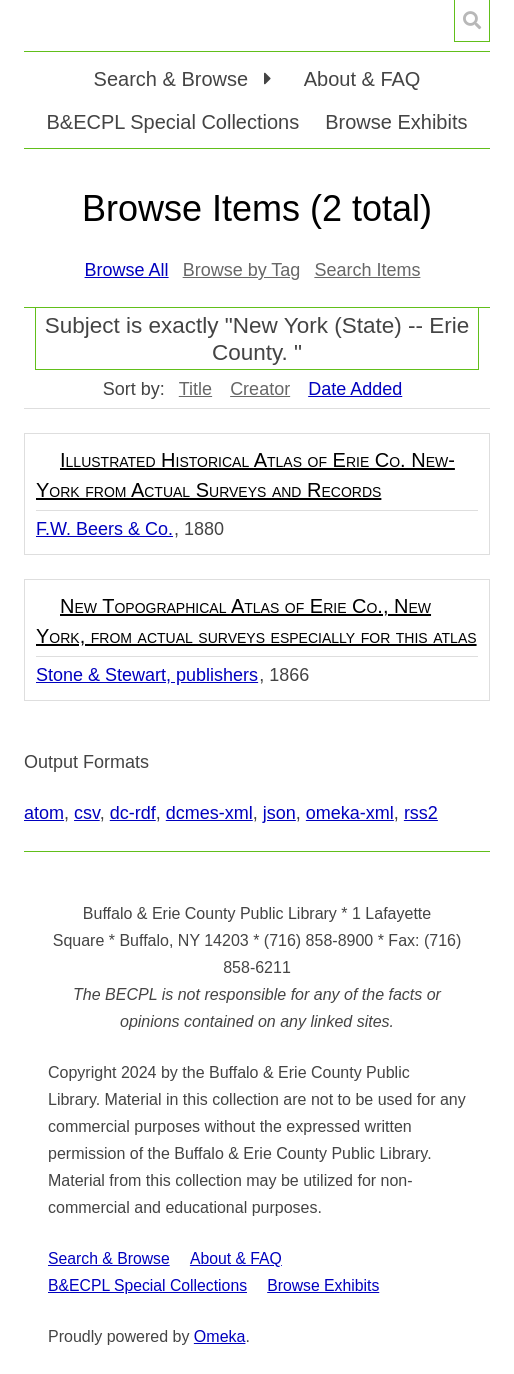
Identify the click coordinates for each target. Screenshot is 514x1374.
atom (44, 813)
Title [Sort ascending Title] (195, 389)
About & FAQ (362, 79)
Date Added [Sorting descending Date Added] (355, 389)
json (279, 813)
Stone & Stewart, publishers (147, 675)
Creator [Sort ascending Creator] (260, 389)
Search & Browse (109, 1258)
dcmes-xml (209, 813)
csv (87, 813)
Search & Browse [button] (174, 79)
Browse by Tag (242, 270)
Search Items (367, 270)
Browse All (127, 270)
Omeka (220, 1336)
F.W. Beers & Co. (104, 529)
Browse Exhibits (396, 122)
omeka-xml (350, 813)
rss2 (421, 813)
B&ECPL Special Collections (173, 122)
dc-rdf (133, 813)
